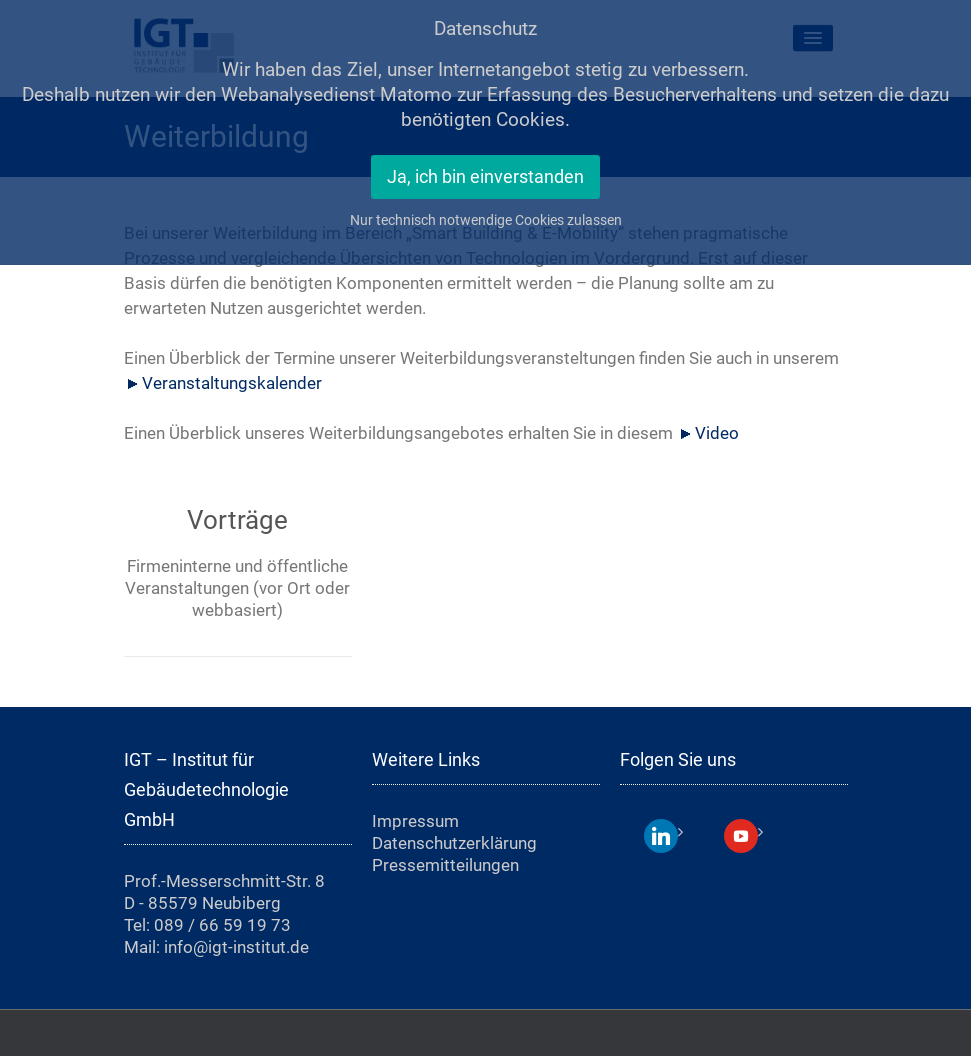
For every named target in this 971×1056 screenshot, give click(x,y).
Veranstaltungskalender (232, 383)
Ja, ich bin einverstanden (485, 177)
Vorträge (237, 520)
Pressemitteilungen (445, 865)
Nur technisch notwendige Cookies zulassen (486, 220)
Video (717, 433)
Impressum (415, 821)
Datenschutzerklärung (454, 843)
